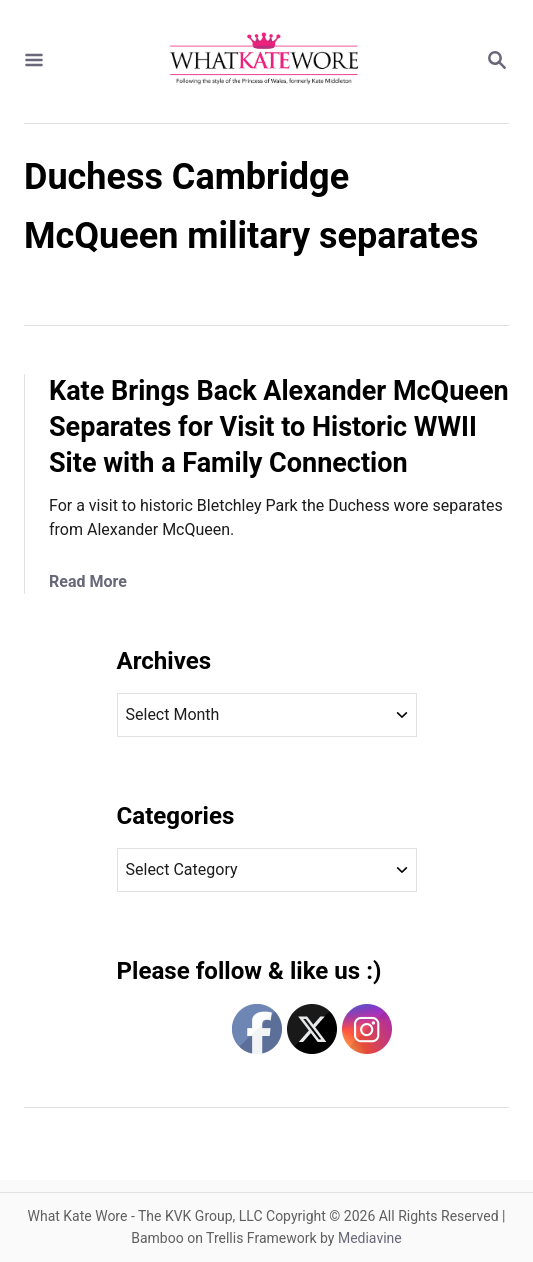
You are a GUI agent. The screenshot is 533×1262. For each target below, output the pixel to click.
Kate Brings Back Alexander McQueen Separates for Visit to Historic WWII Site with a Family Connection (279, 427)
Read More (88, 581)
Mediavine (370, 1238)
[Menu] (34, 61)
